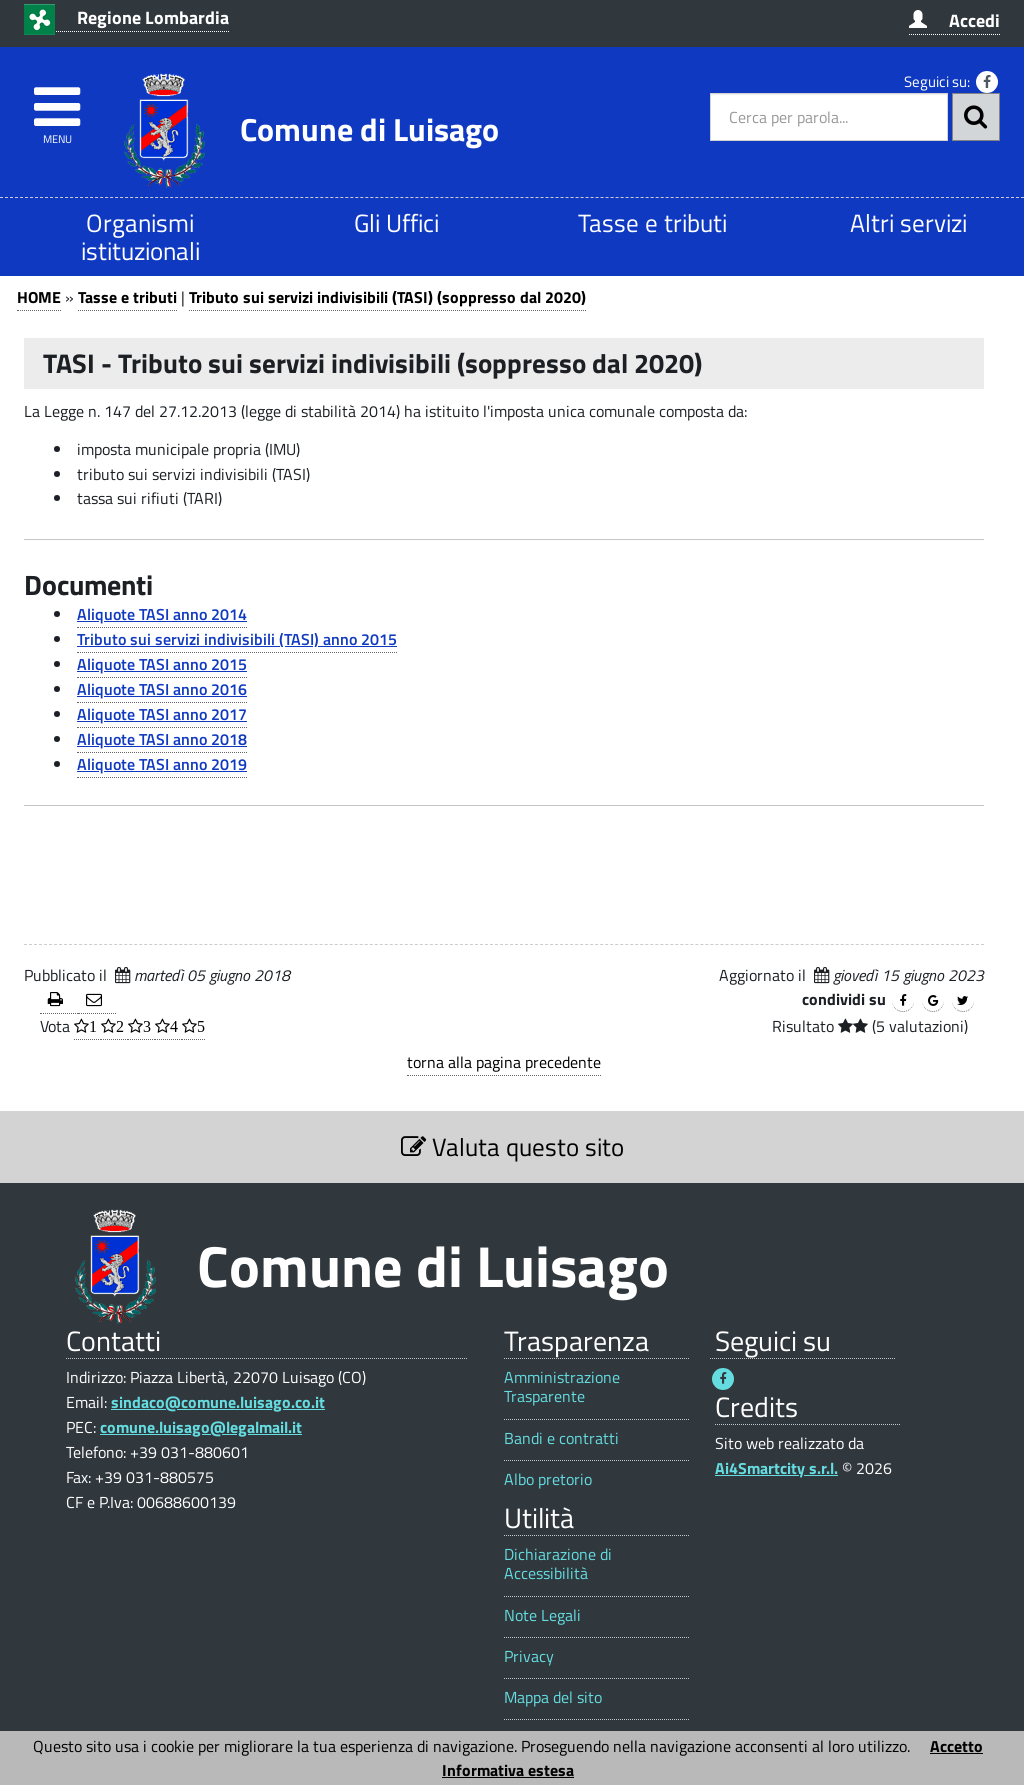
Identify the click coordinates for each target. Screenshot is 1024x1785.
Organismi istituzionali (140, 236)
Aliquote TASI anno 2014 (162, 614)
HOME (39, 297)
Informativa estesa (508, 1770)
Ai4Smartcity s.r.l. (776, 1468)
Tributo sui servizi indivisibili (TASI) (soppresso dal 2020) (387, 297)
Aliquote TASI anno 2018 (162, 739)
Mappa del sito (553, 1697)
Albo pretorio (548, 1479)
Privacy (529, 1656)
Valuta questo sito (512, 1146)
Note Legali (542, 1615)
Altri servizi (908, 222)
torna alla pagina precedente (504, 1062)
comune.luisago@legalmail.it (201, 1427)
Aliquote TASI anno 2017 (162, 714)
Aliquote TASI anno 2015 (162, 664)
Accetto (956, 1746)
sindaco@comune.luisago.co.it (218, 1402)
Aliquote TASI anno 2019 (162, 764)
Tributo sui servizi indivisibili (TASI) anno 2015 (237, 639)
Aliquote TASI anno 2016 (162, 689)
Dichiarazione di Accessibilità (558, 1564)
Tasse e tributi (652, 222)
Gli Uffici (396, 222)
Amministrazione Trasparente (562, 1387)
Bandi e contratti (561, 1438)
